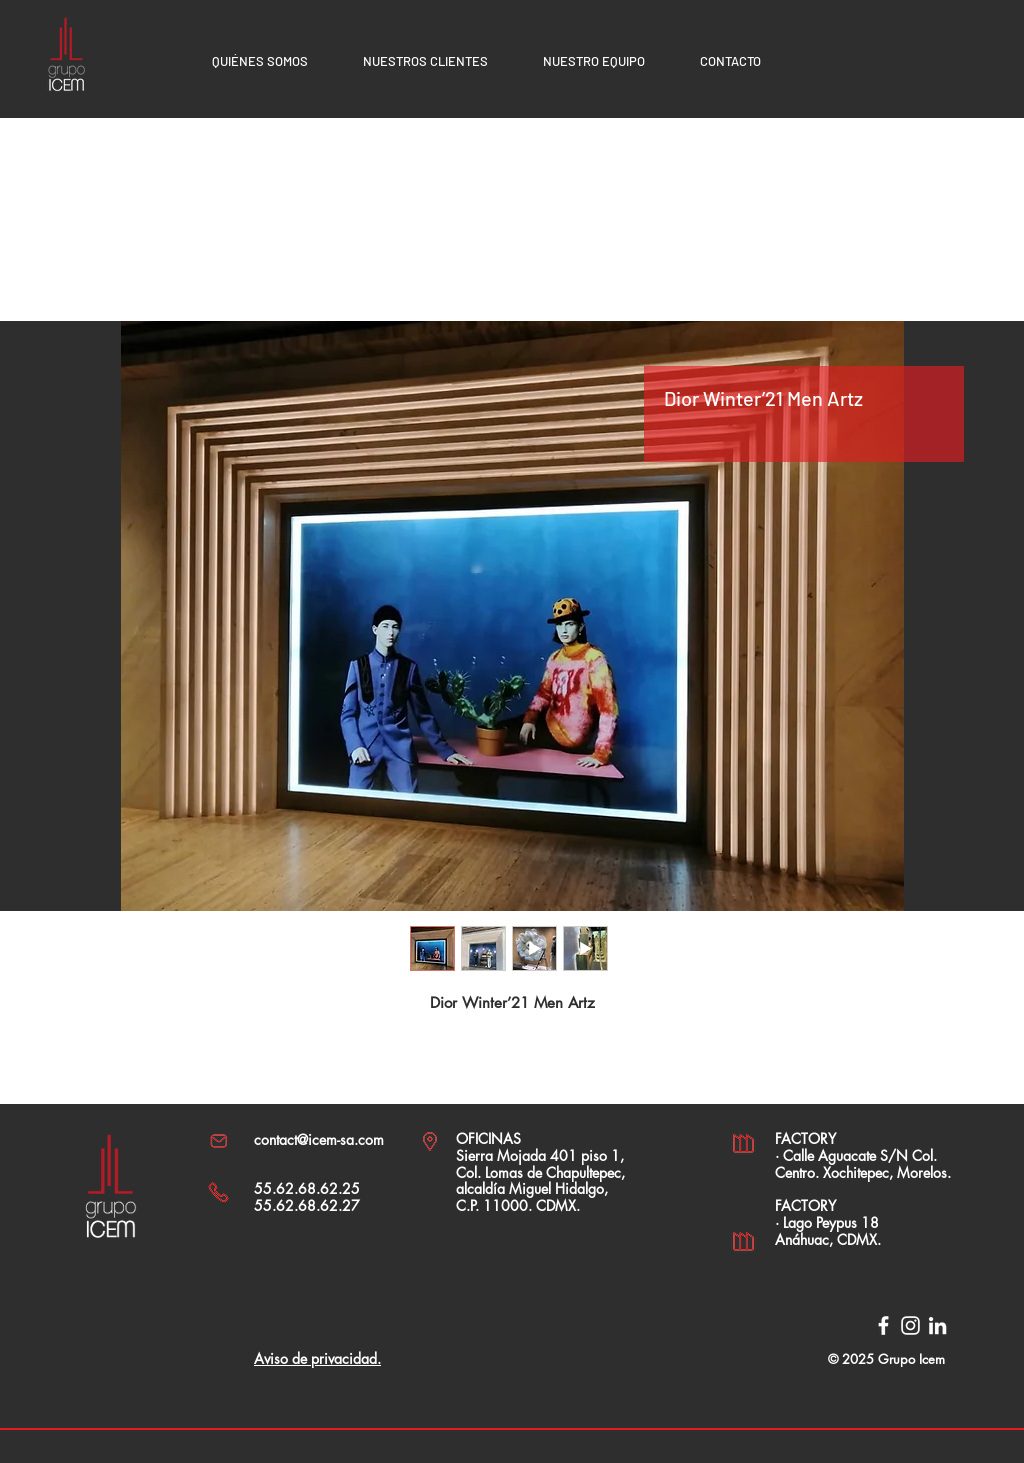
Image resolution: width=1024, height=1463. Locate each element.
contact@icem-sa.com (319, 1139)
